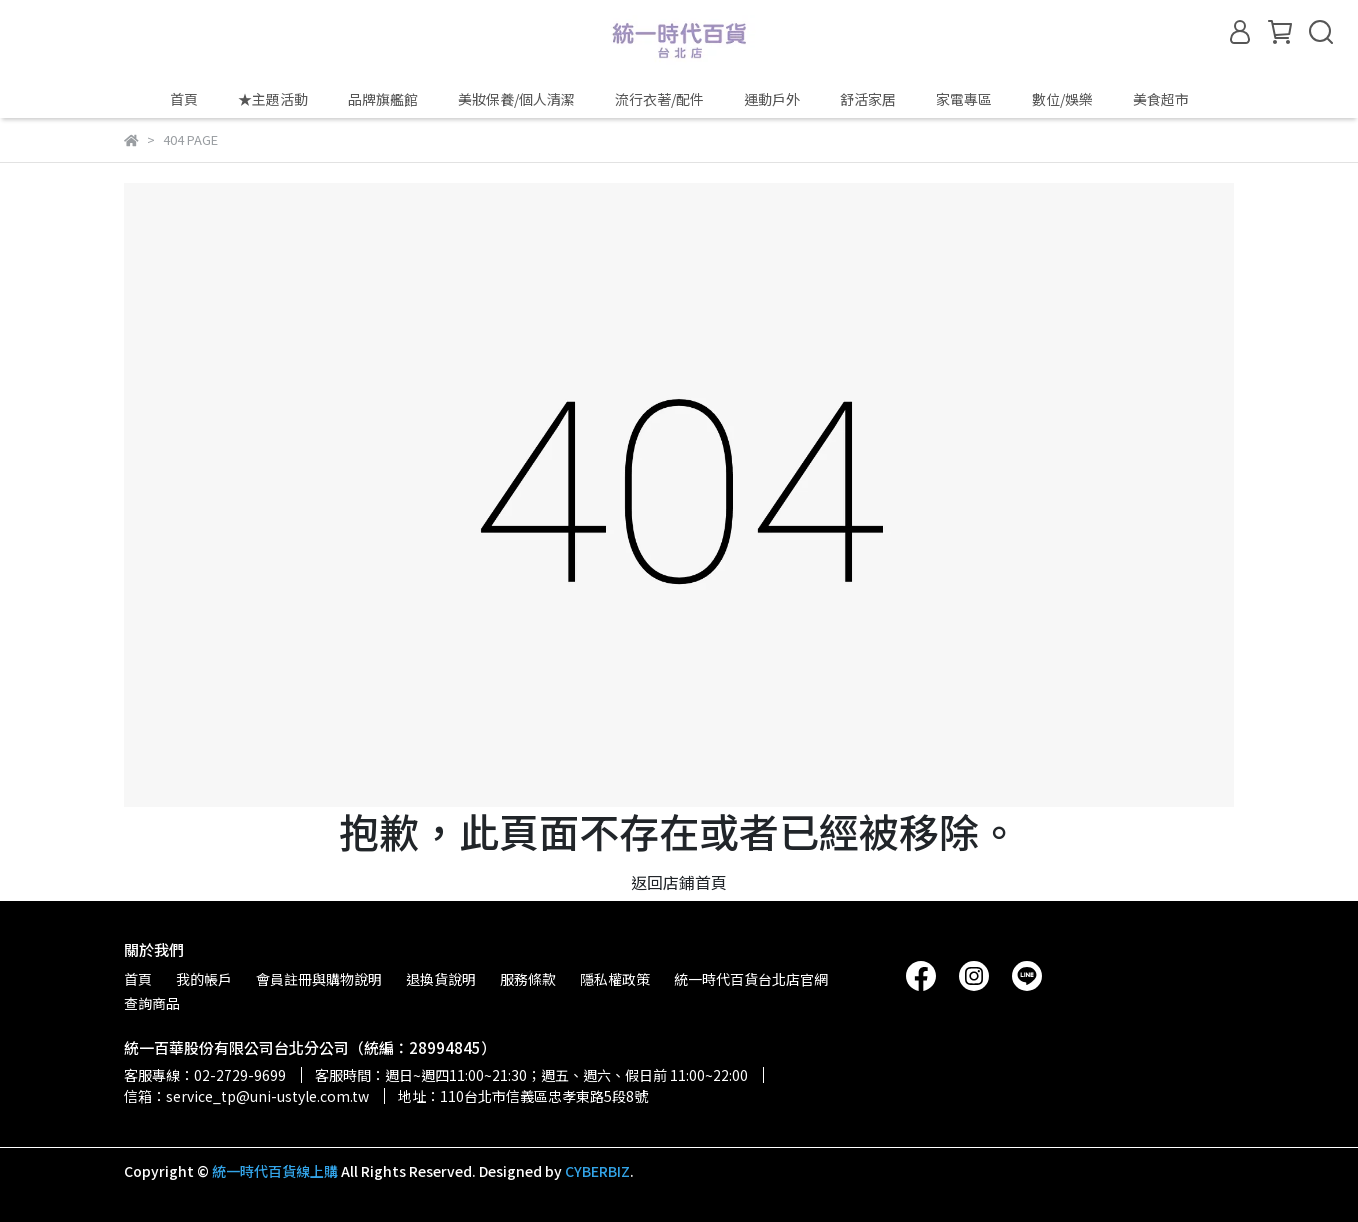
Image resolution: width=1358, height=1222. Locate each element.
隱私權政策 (615, 979)
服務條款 (528, 979)
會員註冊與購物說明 (319, 979)
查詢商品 (152, 1003)
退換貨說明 (441, 979)
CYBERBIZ (597, 1171)
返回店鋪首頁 (679, 882)
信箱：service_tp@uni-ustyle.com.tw (246, 1096)
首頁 (184, 99)
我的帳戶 (204, 979)
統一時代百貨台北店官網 (751, 979)
